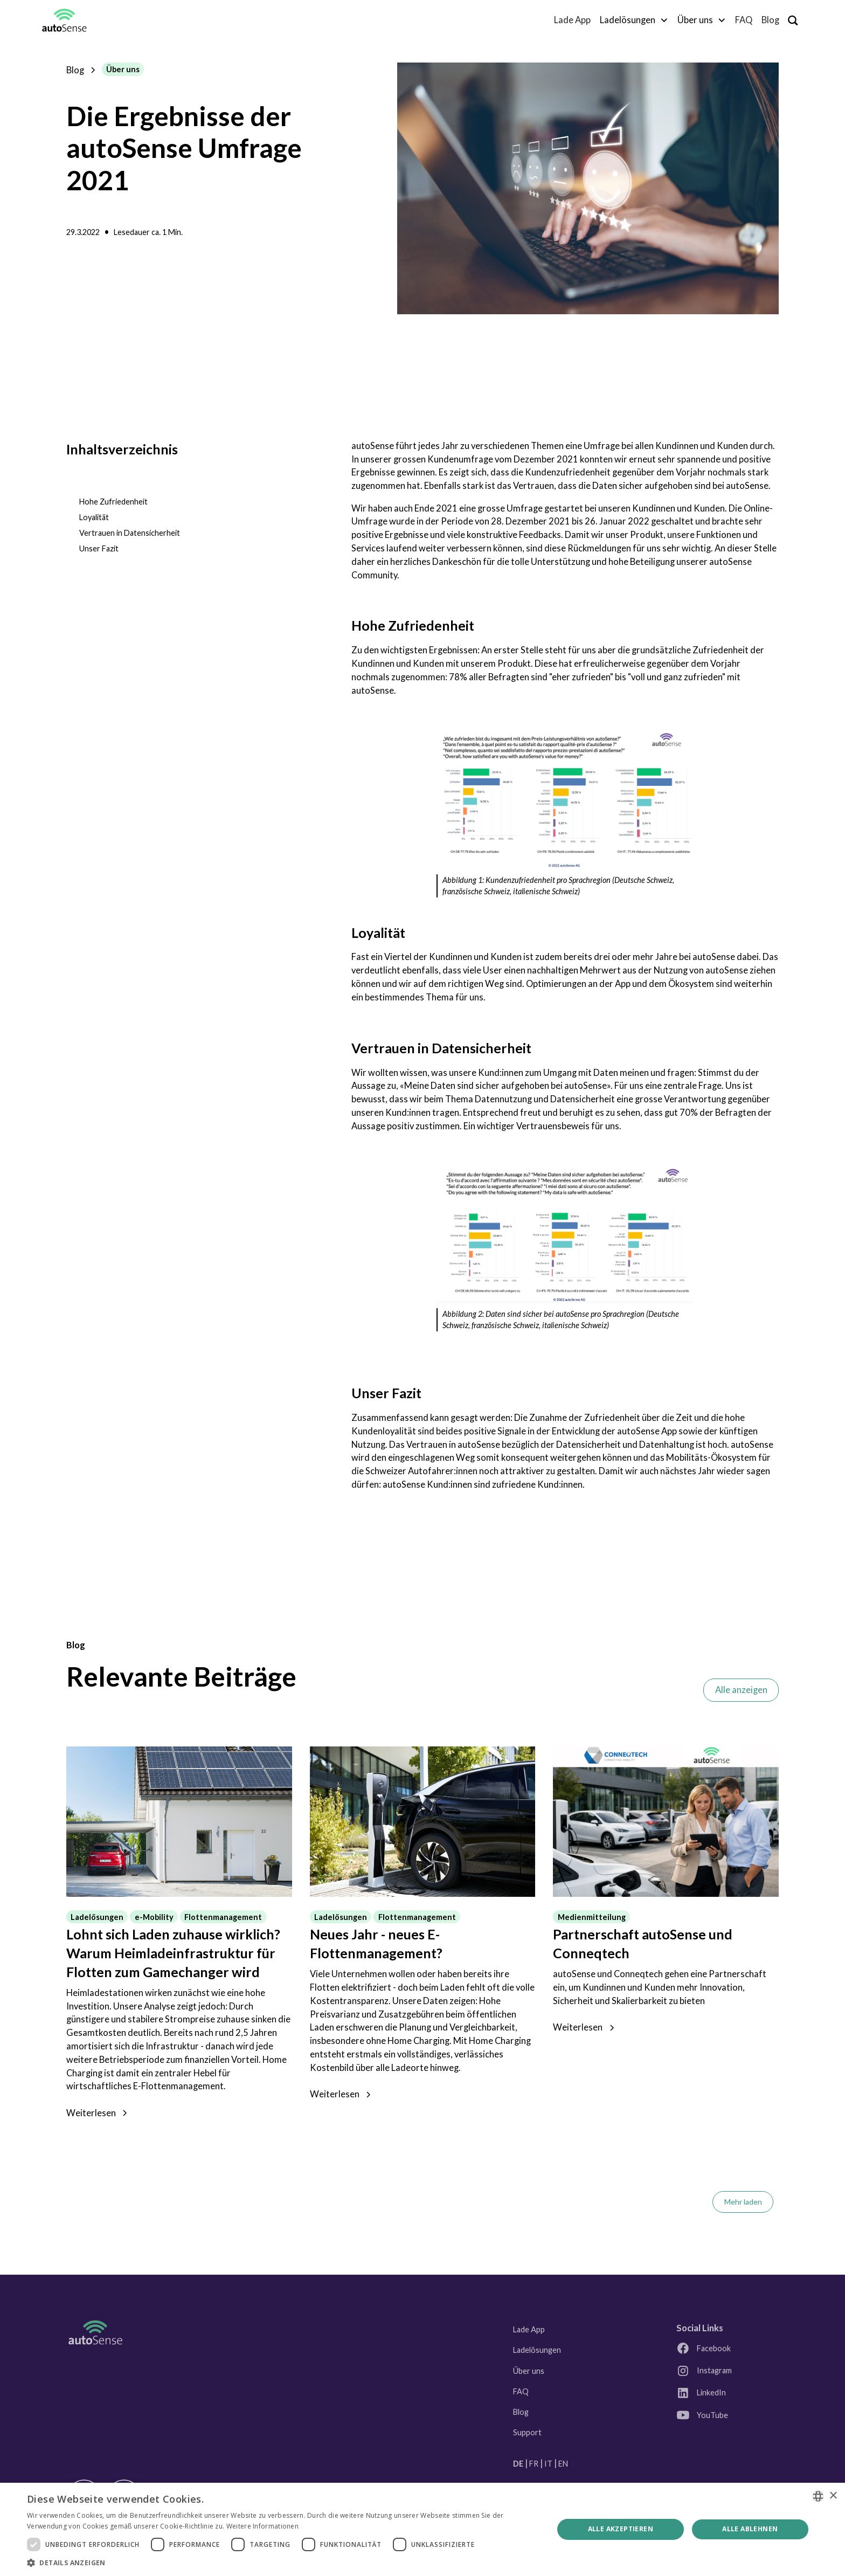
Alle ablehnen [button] (750, 2528)
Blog (770, 20)
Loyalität (94, 517)
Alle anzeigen (741, 1689)
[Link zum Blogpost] (179, 1821)
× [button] (833, 2496)
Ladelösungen (537, 2349)
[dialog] (422, 2529)
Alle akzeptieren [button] (620, 2528)
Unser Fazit (99, 548)
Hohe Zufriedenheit (113, 501)
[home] (64, 20)
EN (563, 2463)
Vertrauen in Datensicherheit (129, 532)
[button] (634, 20)
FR (533, 2463)
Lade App (572, 20)
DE (518, 2463)
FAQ (743, 20)
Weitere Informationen (262, 2526)
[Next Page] (742, 2202)
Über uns (528, 2370)
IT (548, 2463)
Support (527, 2432)
